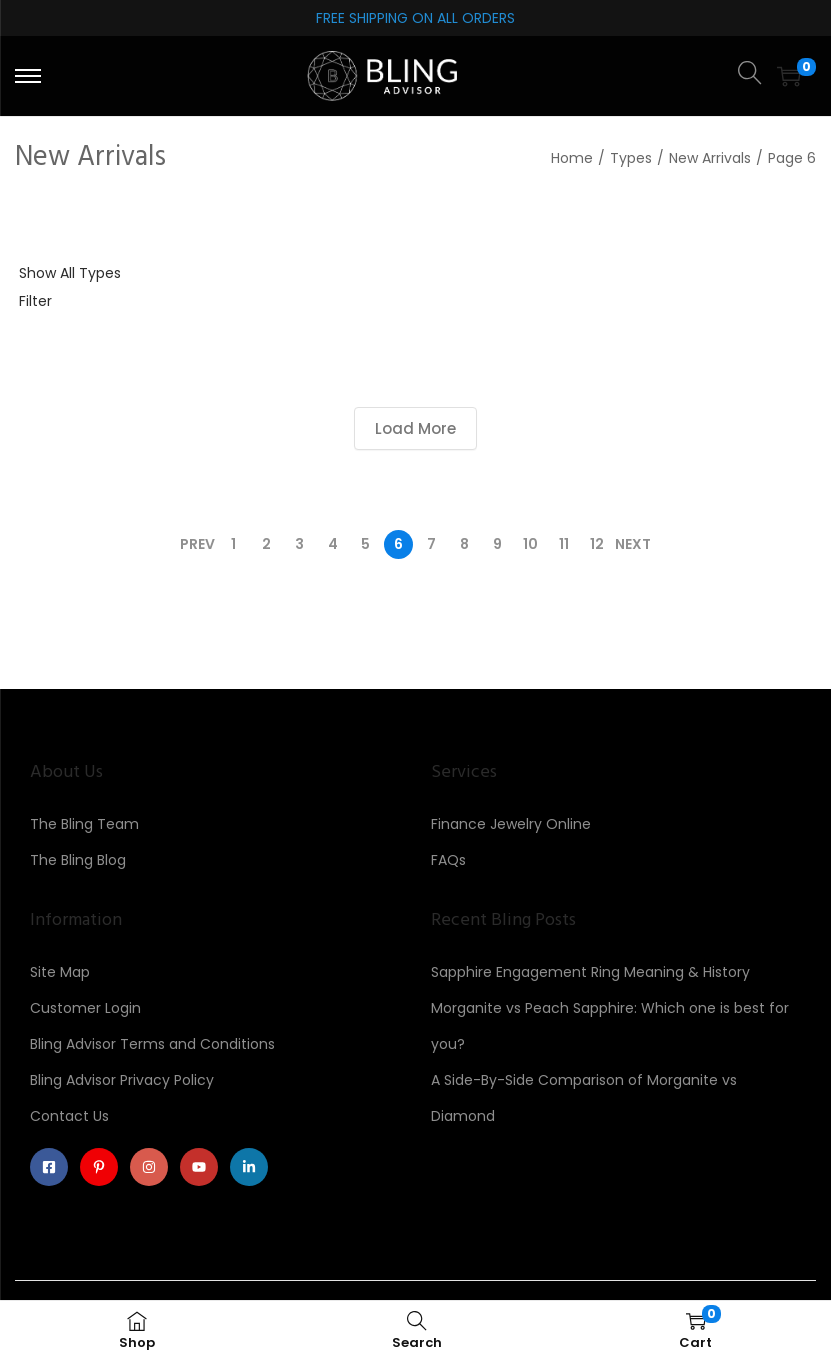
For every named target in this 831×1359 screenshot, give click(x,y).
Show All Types (70, 273)
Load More (415, 428)
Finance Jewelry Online (511, 824)
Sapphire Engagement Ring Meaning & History (590, 972)
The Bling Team (84, 824)
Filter (35, 301)
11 (564, 544)
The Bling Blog (78, 860)
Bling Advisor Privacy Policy (122, 1080)
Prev (197, 544)
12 (597, 544)
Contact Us (69, 1116)
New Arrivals (710, 158)
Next (633, 544)
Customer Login (85, 1008)
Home (572, 158)
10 (530, 544)
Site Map (60, 972)
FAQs (448, 860)
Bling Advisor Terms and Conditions (152, 1044)
